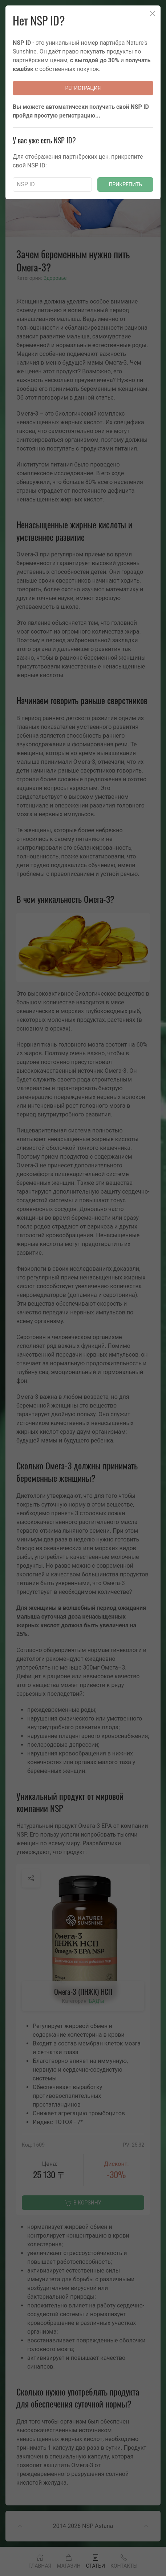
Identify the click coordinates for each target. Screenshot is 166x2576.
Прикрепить (125, 184)
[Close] (152, 13)
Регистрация (83, 88)
